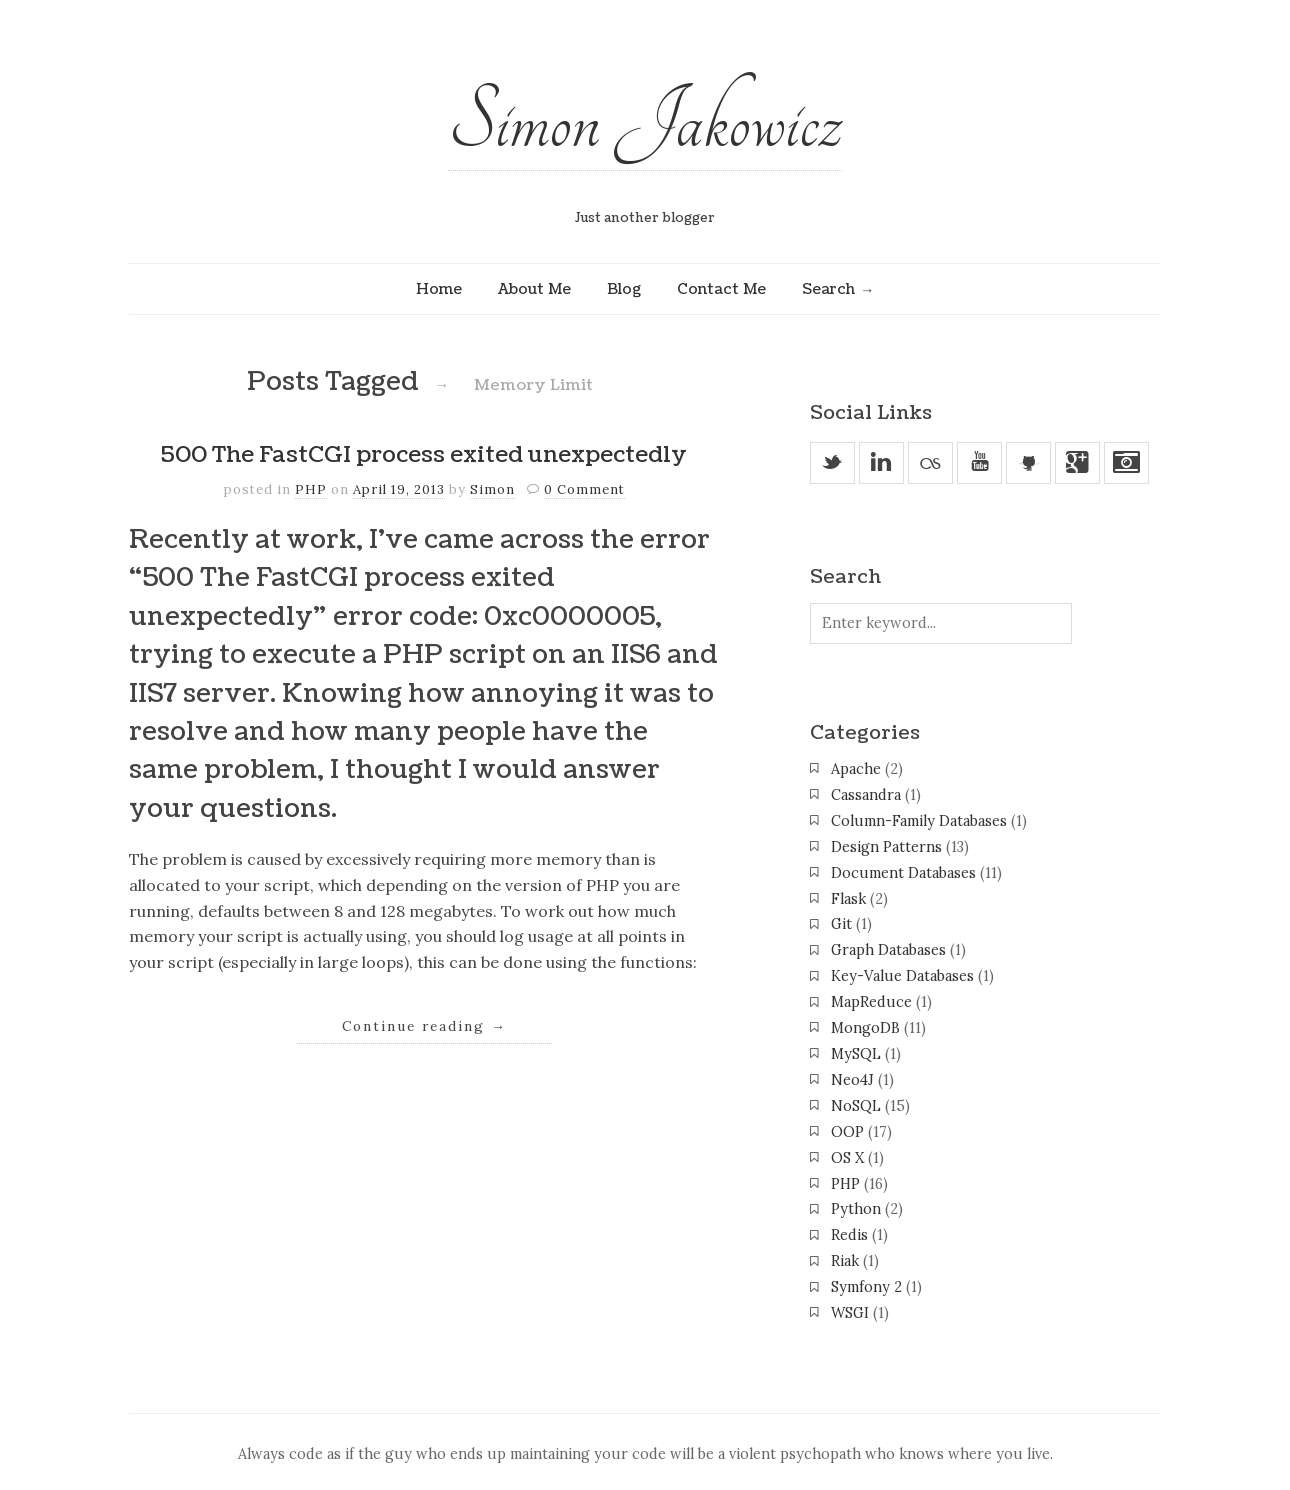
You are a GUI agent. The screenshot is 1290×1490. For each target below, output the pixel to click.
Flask (848, 899)
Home (439, 289)
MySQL (856, 1054)
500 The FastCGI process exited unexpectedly (424, 455)
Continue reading (424, 1026)
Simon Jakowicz (645, 122)
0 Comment (584, 489)
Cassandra (866, 795)
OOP (847, 1132)
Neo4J (852, 1080)
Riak (845, 1261)
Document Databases (903, 873)
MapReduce (871, 1002)
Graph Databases (888, 950)
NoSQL (856, 1106)
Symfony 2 (866, 1287)
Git (841, 924)
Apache (856, 769)
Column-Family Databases (919, 821)
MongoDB (865, 1028)
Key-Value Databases (902, 976)
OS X (847, 1158)
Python (856, 1209)
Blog (624, 289)
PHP (311, 489)
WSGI (850, 1313)
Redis (849, 1235)
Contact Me (721, 289)
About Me (534, 289)
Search (828, 289)
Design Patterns (886, 847)
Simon (492, 489)
